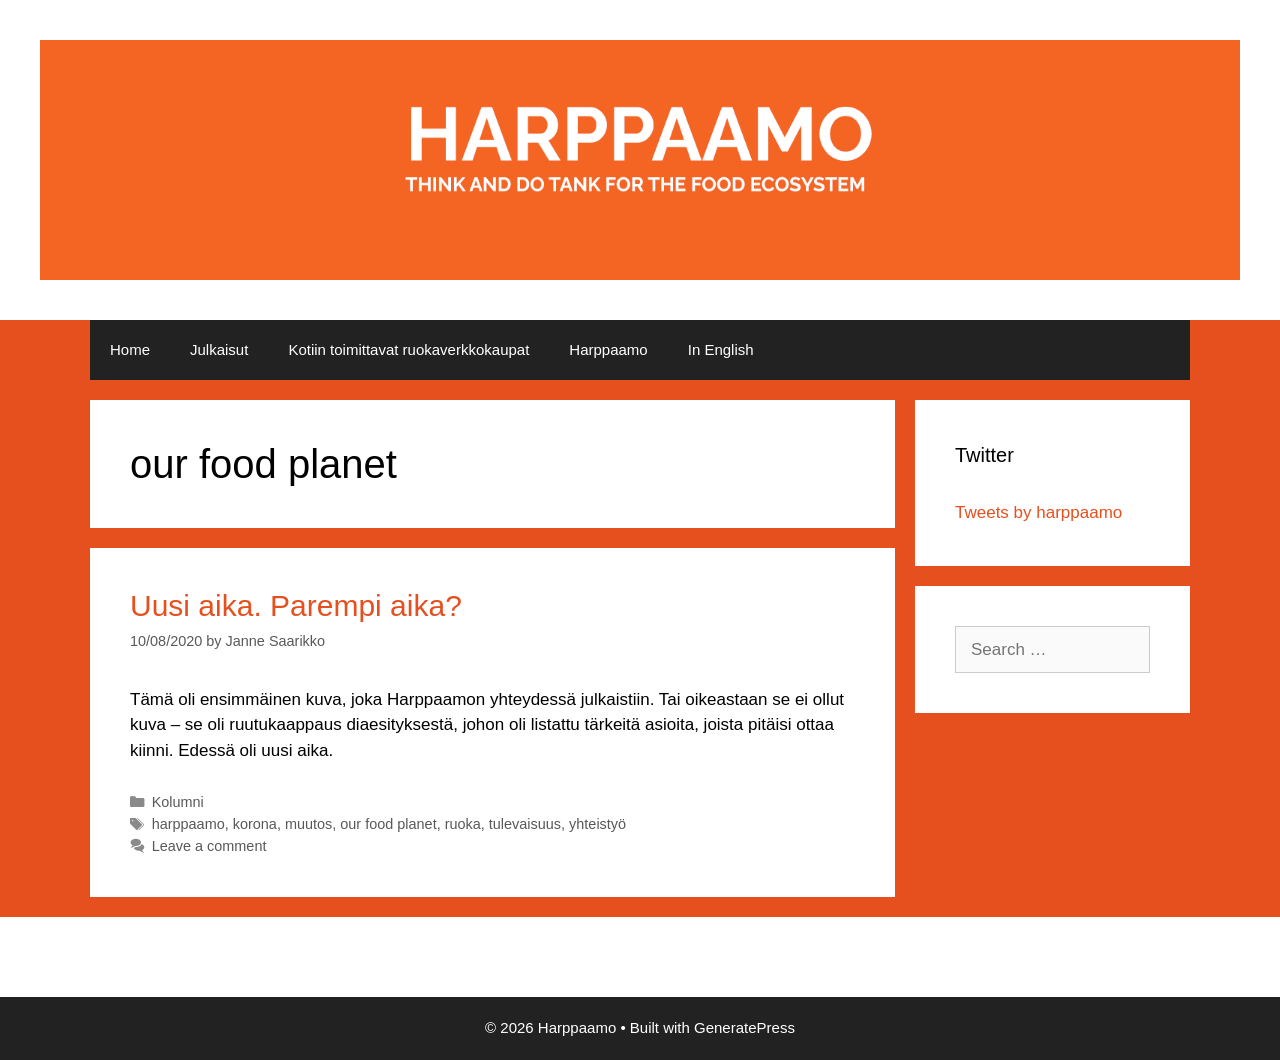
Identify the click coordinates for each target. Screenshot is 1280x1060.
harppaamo (188, 824)
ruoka (463, 824)
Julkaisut (219, 349)
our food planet (388, 824)
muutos (308, 824)
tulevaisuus (525, 824)
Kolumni (178, 802)
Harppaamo (608, 349)
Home (130, 349)
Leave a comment (209, 846)
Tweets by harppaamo (1038, 512)
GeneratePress (744, 1027)
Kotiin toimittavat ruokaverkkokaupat (408, 349)
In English (721, 349)
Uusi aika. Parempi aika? (296, 605)
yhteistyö (597, 824)
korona (255, 824)
